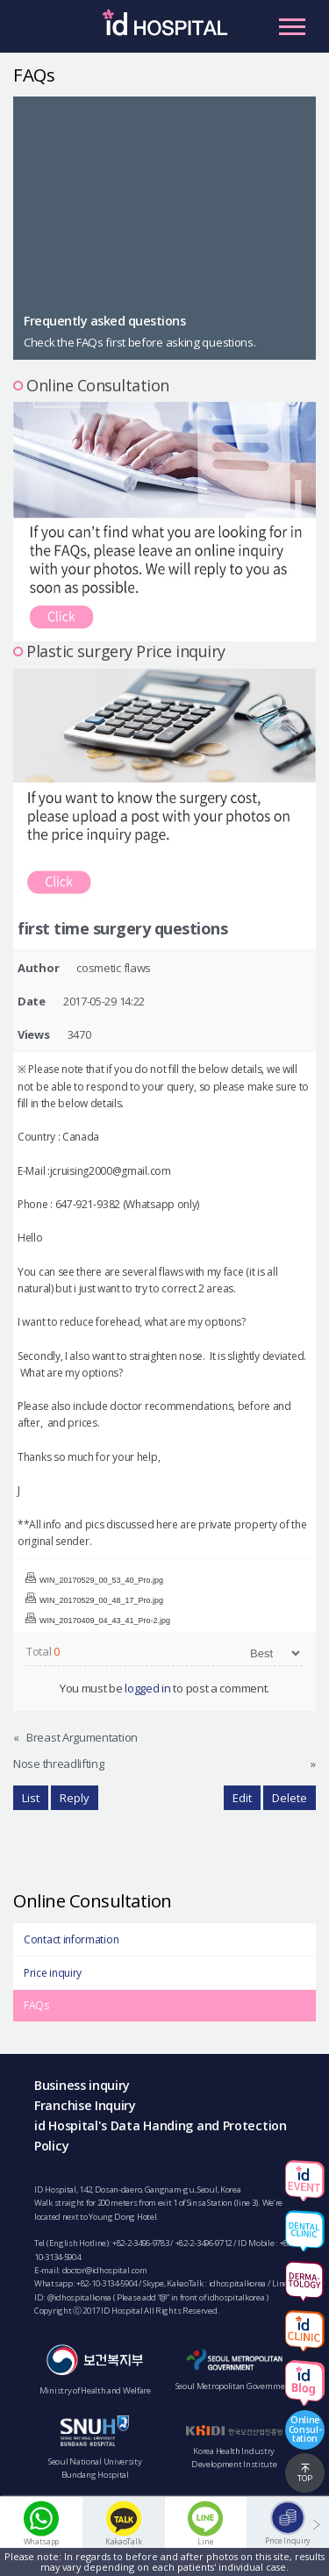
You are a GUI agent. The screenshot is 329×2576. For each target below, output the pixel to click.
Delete (289, 1798)
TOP (304, 2478)
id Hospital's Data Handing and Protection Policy (160, 2135)
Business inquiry (82, 2085)
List (30, 1798)
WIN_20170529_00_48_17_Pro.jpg (101, 1600)
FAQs (36, 2005)
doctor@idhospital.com (104, 2270)
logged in (147, 1688)
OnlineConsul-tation (305, 2429)
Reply (74, 1798)
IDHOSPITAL (165, 31)
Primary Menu (292, 26)
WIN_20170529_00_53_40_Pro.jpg (101, 1580)
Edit (242, 1798)
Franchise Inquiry (85, 2105)
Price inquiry (53, 1972)
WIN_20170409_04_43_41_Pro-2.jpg (104, 1620)
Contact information (71, 1939)
